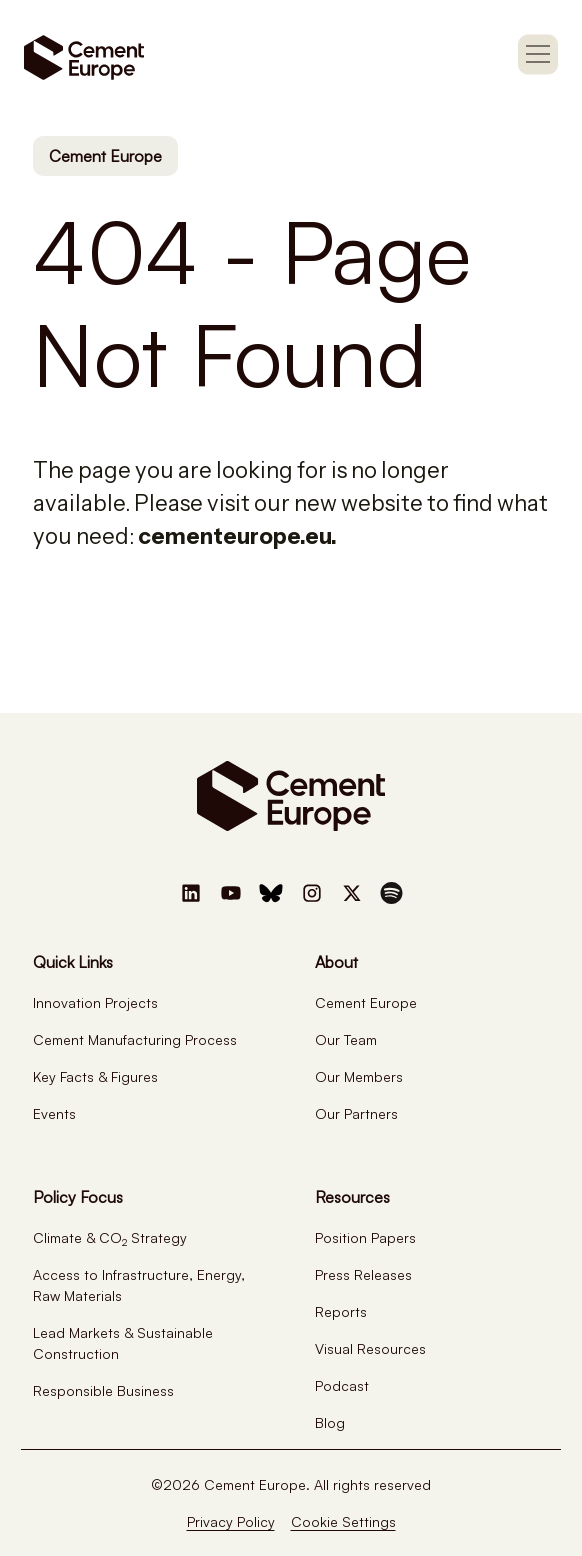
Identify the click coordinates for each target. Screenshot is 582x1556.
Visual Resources (370, 1348)
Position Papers (365, 1237)
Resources (352, 1197)
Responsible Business (103, 1390)
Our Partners (356, 1113)
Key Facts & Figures (95, 1076)
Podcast (342, 1385)
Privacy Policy (231, 1521)
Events (54, 1113)
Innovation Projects (95, 1002)
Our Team (346, 1039)
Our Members (359, 1076)
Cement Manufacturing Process (135, 1039)
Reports (341, 1311)
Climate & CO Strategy (110, 1237)
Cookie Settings (343, 1521)
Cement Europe (105, 156)
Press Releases (363, 1274)
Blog (330, 1422)
